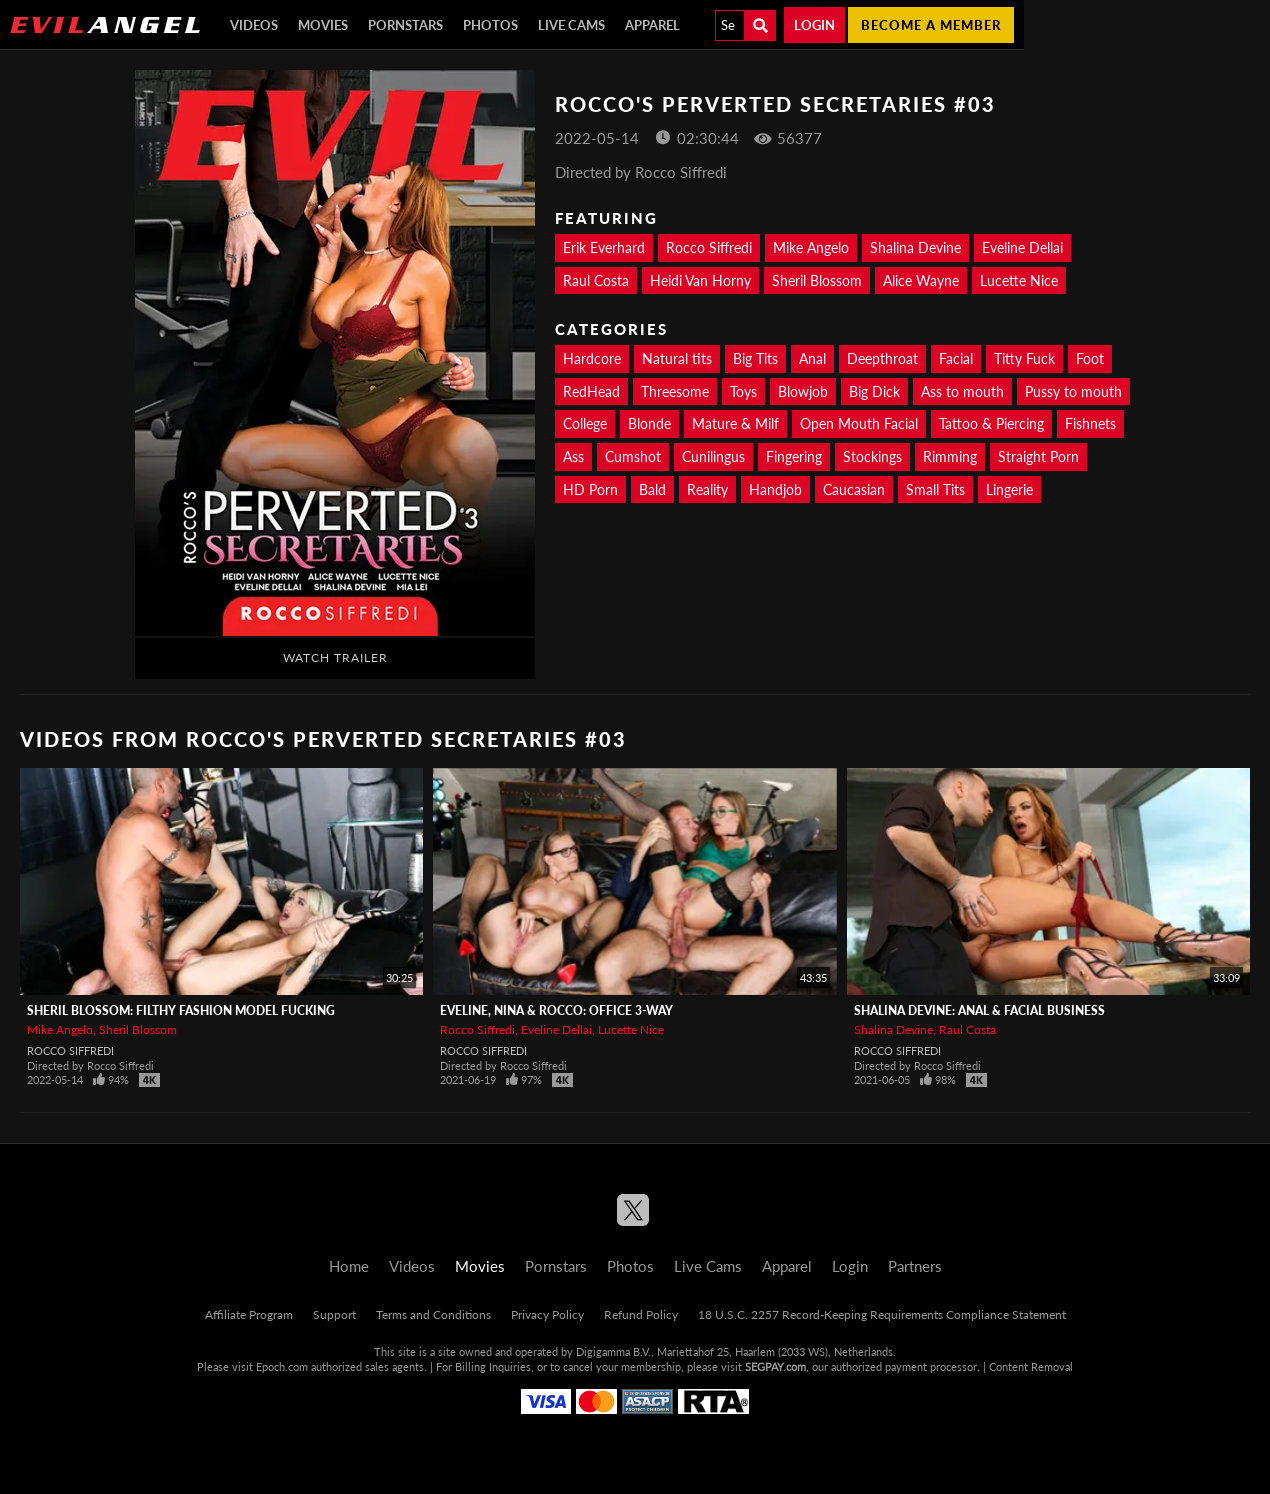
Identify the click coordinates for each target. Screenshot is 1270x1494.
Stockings (872, 456)
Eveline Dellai (1022, 247)
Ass (573, 456)
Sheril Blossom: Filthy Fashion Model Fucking (181, 1010)
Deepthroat (882, 358)
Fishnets (1090, 423)
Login (814, 25)
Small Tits (935, 489)
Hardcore (592, 358)
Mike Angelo (811, 247)
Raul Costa (596, 280)
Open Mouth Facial (859, 423)
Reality (707, 489)
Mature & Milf (735, 423)
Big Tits (755, 358)
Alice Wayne (921, 280)
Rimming (950, 456)
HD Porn (590, 489)
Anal (812, 358)
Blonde (649, 423)
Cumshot (633, 456)
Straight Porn (1038, 456)
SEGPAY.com (775, 1366)
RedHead (591, 391)
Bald (652, 489)
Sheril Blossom (817, 280)
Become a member (931, 25)
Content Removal (1031, 1366)
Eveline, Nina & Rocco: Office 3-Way (556, 1010)
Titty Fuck (1024, 358)
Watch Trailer (335, 657)
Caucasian (854, 489)
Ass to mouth (962, 391)
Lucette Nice (1019, 280)
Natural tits (677, 358)
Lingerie (1009, 489)
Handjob (775, 489)
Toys (743, 391)
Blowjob (803, 391)
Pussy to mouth (1073, 391)
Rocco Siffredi (709, 247)
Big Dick (874, 391)
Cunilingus (713, 456)
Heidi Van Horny (700, 280)
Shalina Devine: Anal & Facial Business (979, 1010)
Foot (1090, 358)
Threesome (675, 391)
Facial (956, 358)
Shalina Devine (915, 247)
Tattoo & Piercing (991, 423)
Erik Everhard (604, 247)
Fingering (794, 456)
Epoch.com (282, 1366)
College (585, 423)
